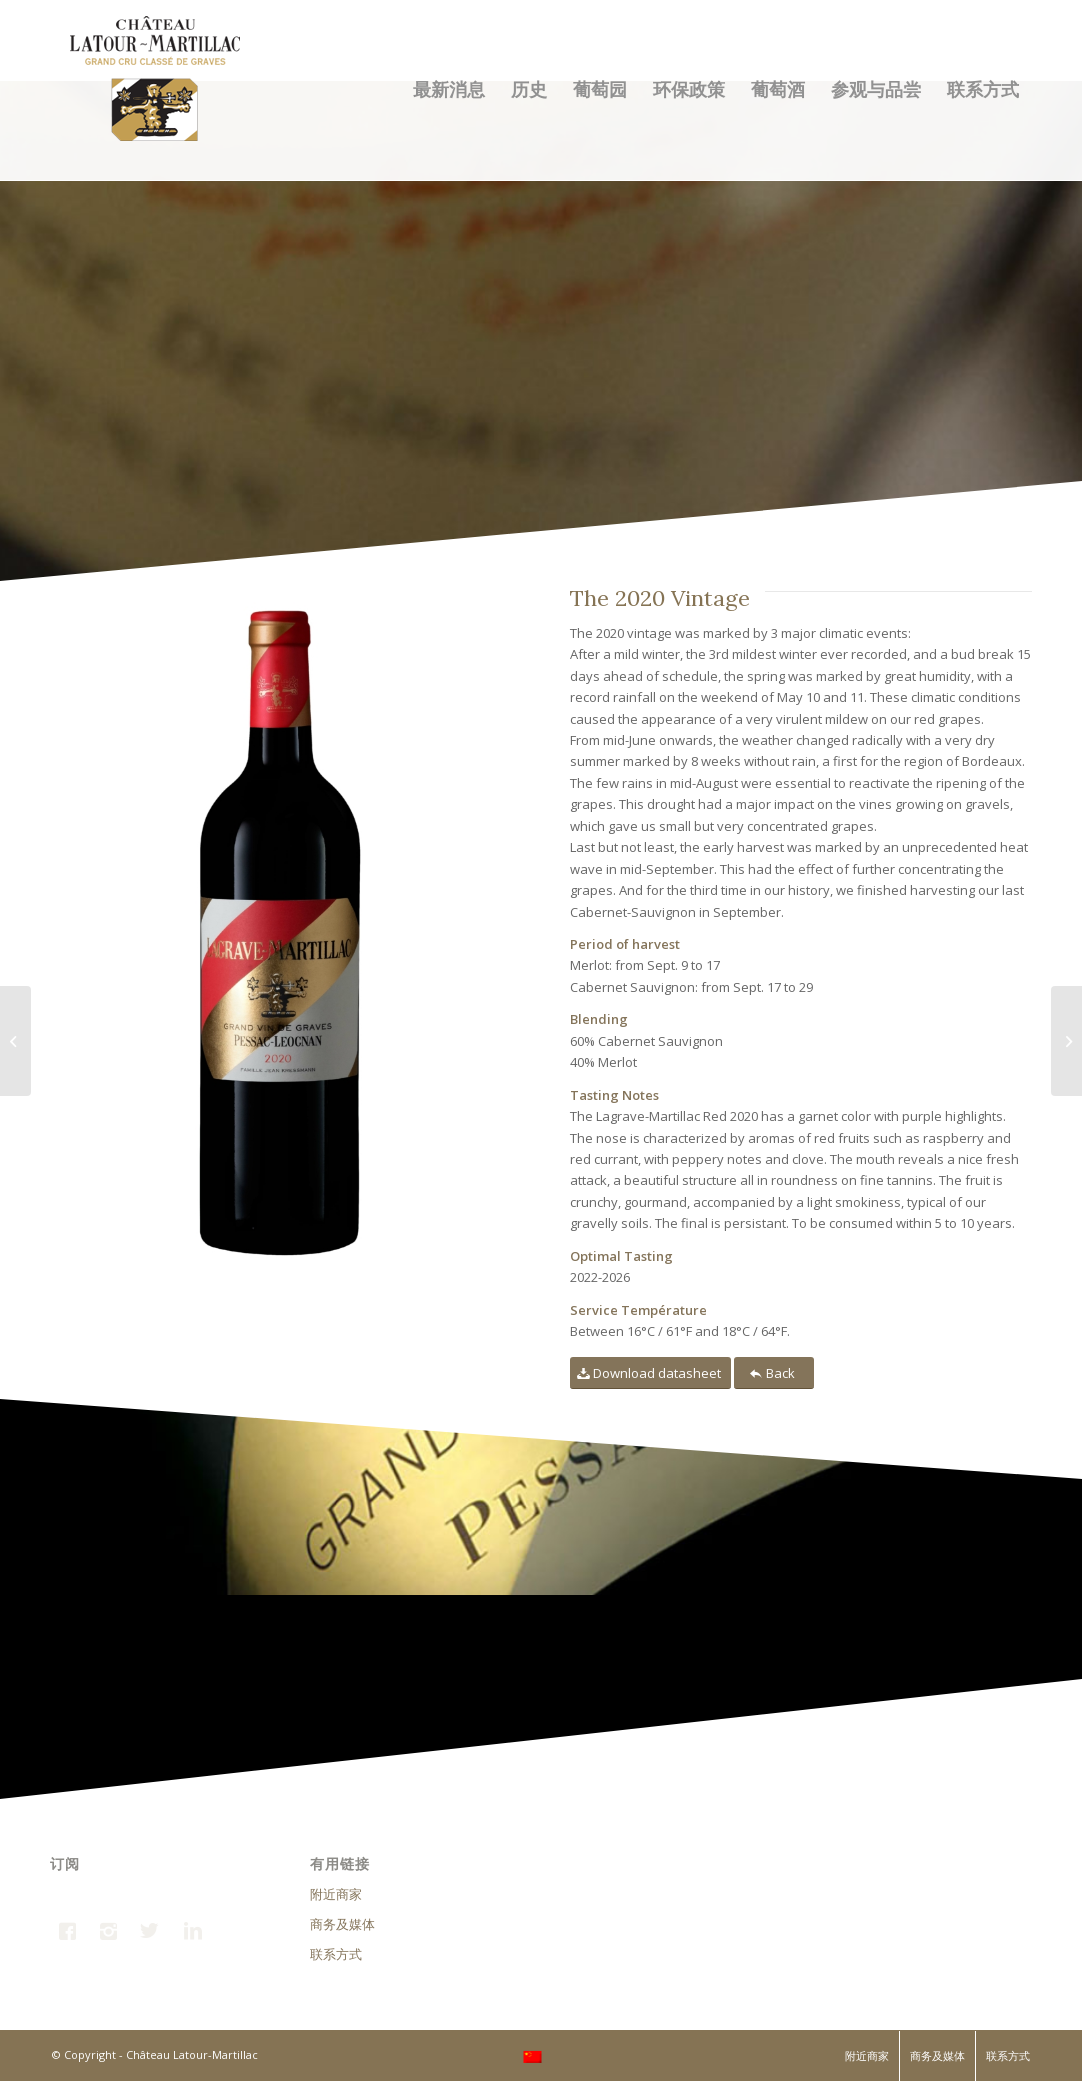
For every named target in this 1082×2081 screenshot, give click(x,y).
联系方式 (336, 1954)
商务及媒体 (342, 1924)
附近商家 (336, 1894)
